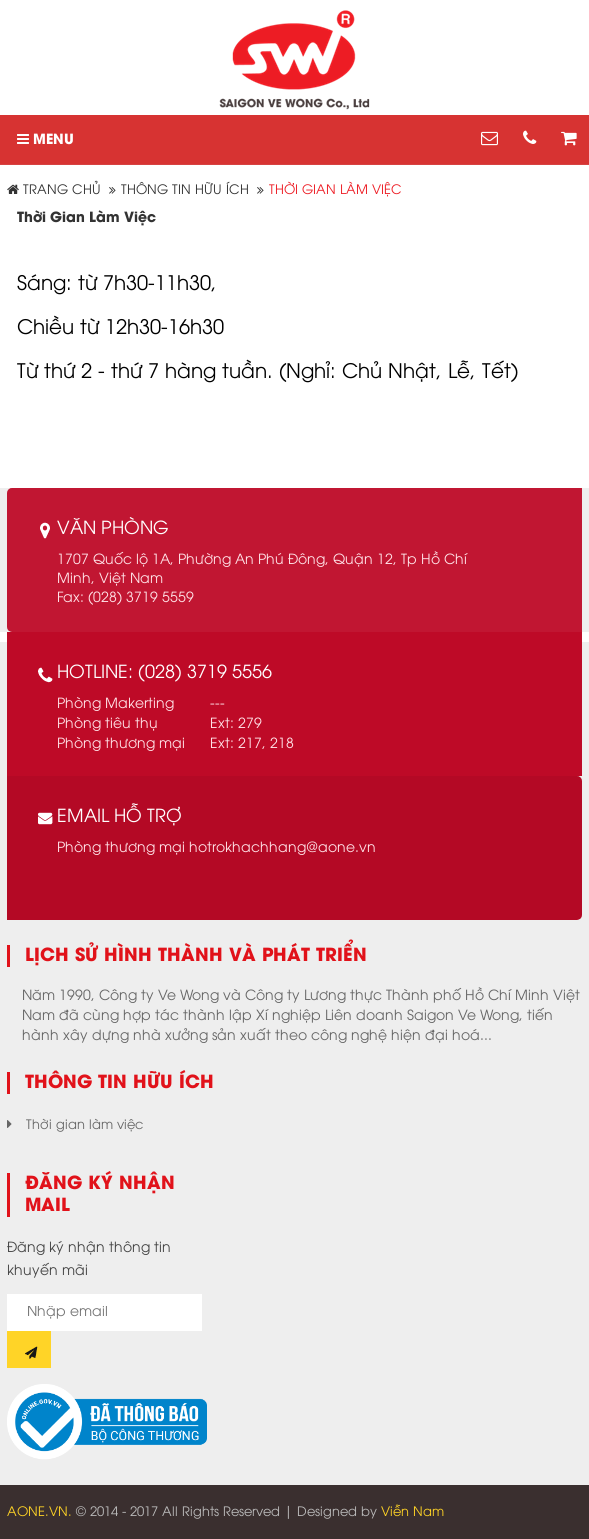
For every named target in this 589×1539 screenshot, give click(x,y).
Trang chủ (54, 189)
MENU (45, 139)
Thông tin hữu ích (185, 190)
